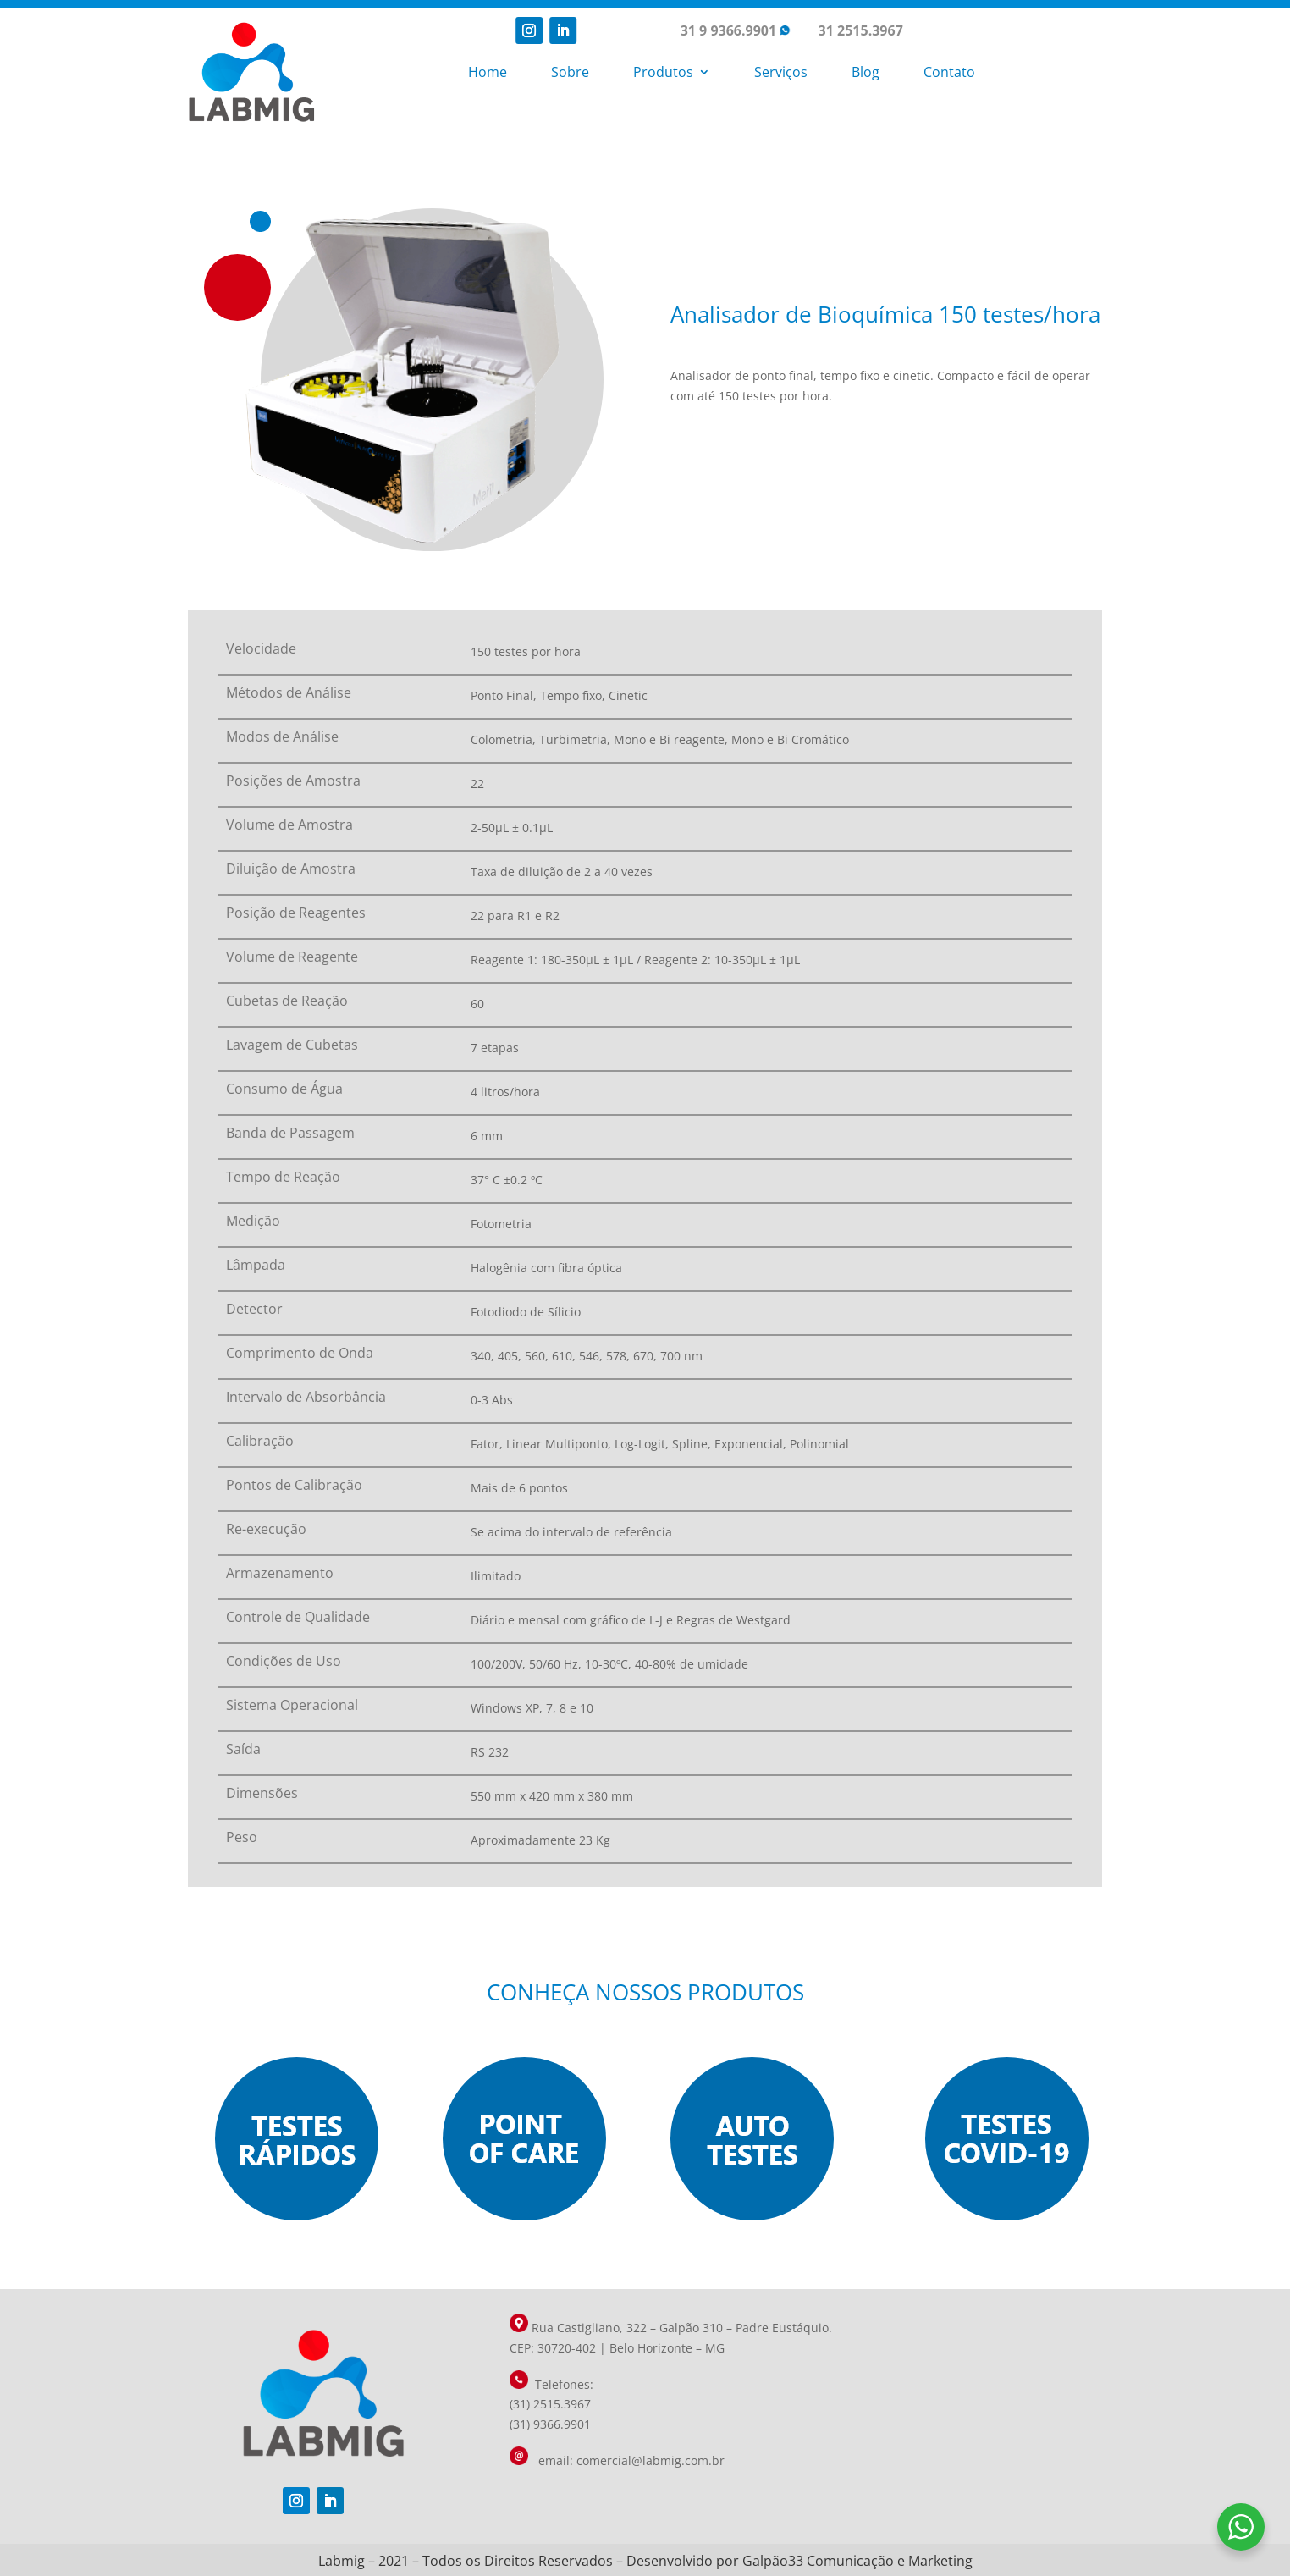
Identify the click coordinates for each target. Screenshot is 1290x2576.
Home (487, 72)
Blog (865, 72)
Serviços (781, 72)
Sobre (570, 72)
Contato (949, 72)
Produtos (663, 72)
